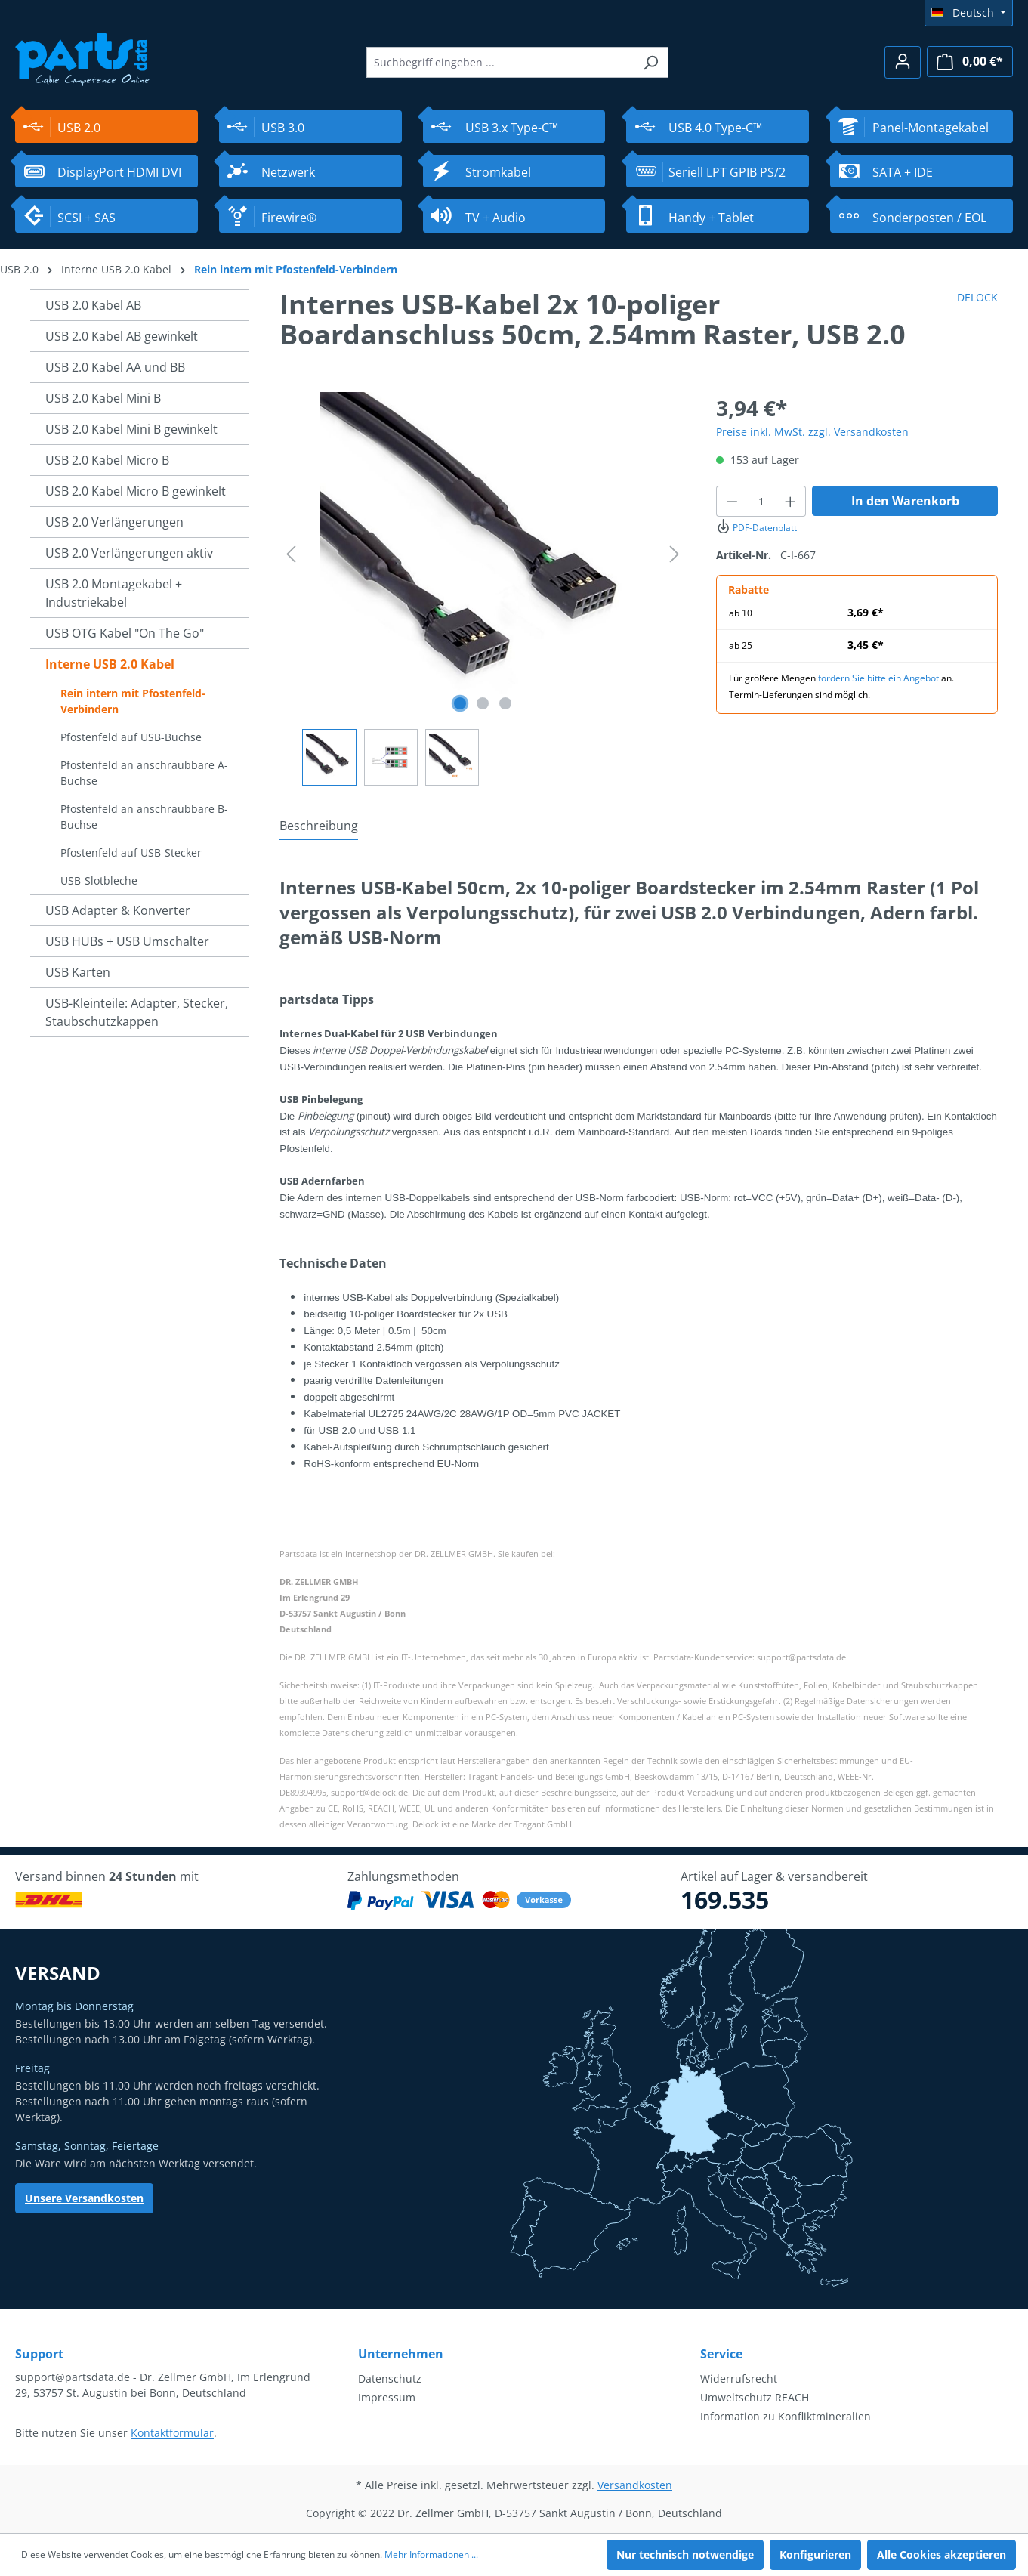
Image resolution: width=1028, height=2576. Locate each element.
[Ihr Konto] (902, 62)
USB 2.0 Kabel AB (93, 305)
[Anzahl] (761, 501)
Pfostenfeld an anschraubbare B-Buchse (144, 817)
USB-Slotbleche (98, 880)
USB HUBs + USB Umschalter (127, 941)
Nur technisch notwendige (685, 2554)
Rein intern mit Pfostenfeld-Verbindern (132, 701)
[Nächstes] (674, 554)
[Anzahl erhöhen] (791, 501)
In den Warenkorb (905, 501)
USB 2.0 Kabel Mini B (103, 398)
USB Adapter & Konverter (117, 910)
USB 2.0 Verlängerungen (114, 522)
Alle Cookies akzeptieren (941, 2554)
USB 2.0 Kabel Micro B (107, 460)
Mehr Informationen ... (431, 2554)
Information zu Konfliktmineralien (785, 2416)
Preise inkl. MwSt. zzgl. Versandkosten (812, 432)
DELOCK (977, 297)
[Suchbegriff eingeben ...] (500, 62)
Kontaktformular (172, 2433)
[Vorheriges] (290, 554)
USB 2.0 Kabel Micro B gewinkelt (135, 491)
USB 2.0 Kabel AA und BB (115, 367)
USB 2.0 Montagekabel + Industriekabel (113, 593)
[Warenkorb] (970, 61)
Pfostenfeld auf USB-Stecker (131, 852)
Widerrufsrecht (738, 2378)
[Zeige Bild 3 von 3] (505, 703)
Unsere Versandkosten (84, 2198)
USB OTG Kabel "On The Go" (124, 633)
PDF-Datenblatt (756, 527)
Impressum (386, 2397)
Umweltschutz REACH (754, 2397)
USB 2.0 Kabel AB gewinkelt (121, 336)
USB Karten (77, 972)
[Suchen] (650, 62)
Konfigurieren (815, 2554)
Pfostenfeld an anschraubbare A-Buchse (144, 773)
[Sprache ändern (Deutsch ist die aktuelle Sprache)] (968, 13)
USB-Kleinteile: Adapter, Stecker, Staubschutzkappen (136, 1012)
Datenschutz (389, 2378)
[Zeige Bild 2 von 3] (483, 703)
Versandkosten (634, 2485)
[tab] (318, 826)
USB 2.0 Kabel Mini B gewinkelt (131, 429)
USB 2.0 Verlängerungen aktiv (129, 553)
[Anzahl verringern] (732, 501)
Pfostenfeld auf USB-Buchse (131, 737)
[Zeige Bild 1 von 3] (460, 703)
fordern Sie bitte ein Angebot (878, 678)
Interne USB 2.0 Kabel (109, 664)
